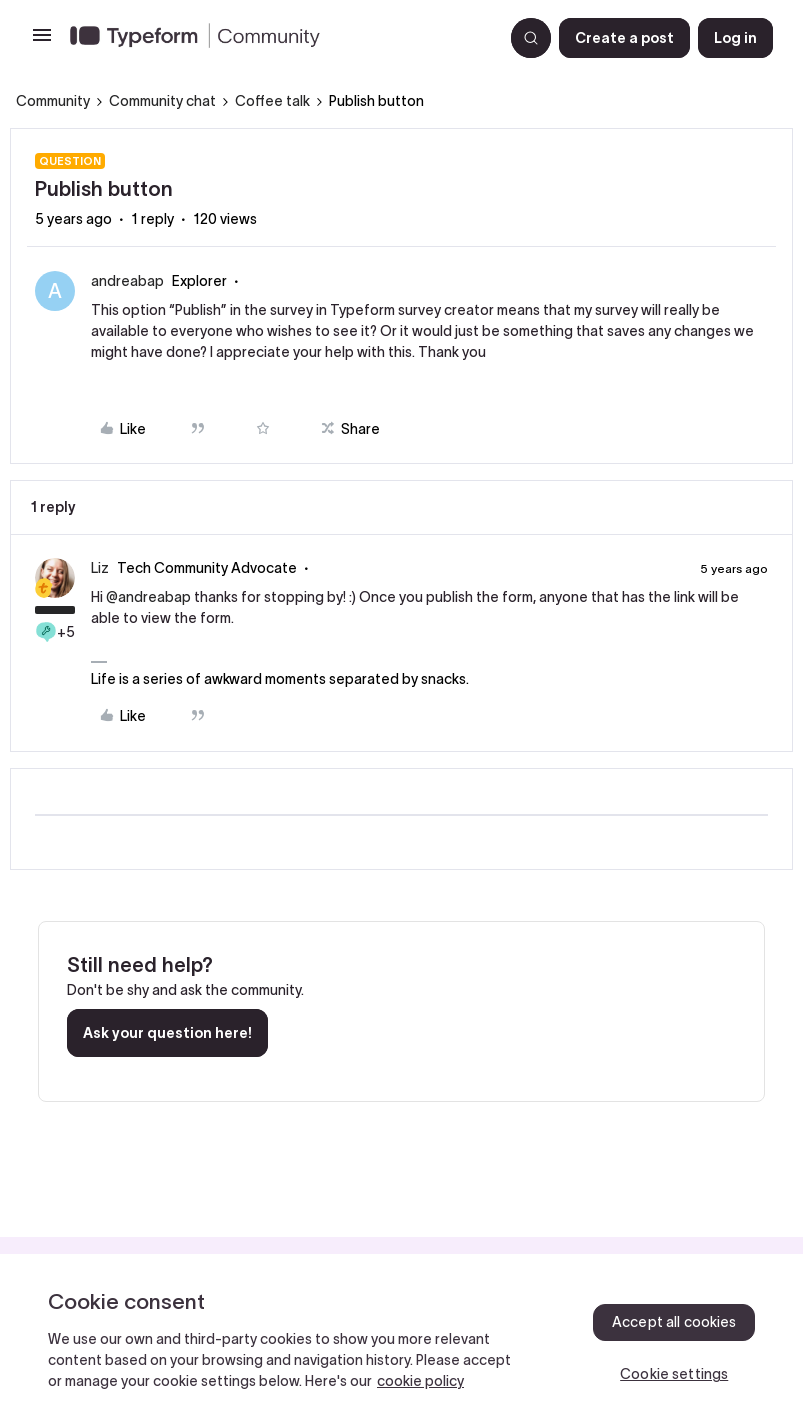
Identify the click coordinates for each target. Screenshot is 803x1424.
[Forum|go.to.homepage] (278, 38)
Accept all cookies (674, 1322)
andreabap (127, 281)
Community (53, 101)
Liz (100, 568)
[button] (42, 42)
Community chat (162, 101)
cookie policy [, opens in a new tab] (420, 1381)
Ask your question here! (167, 1033)
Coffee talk (272, 101)
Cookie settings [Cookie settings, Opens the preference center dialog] (674, 1374)
